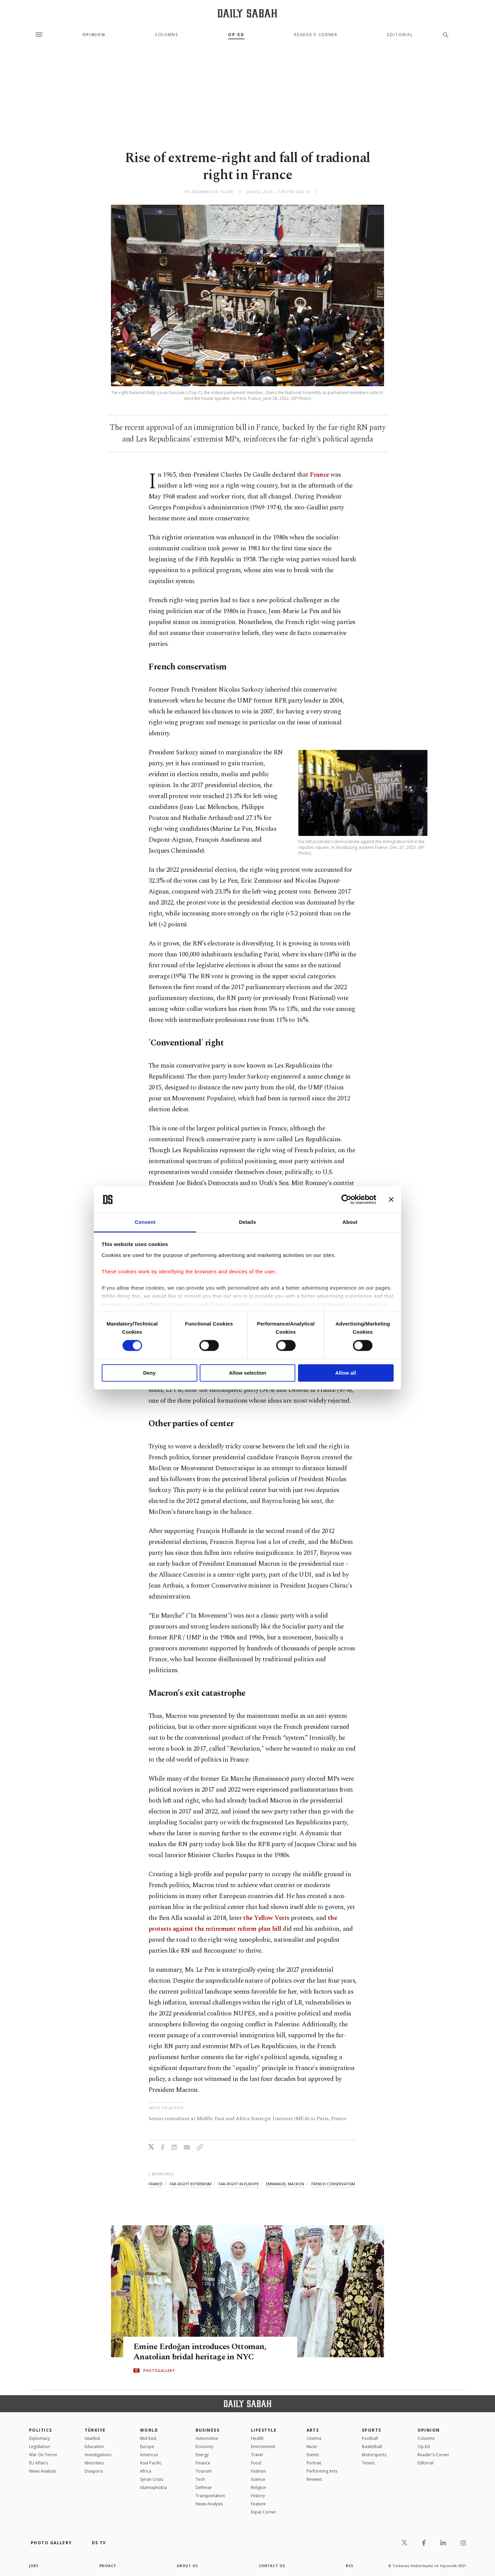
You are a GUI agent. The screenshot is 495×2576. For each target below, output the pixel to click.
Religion (258, 2487)
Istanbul (92, 2438)
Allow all (345, 1373)
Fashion (258, 2471)
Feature (258, 2504)
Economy (204, 2446)
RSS (349, 2565)
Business (208, 2430)
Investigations (98, 2455)
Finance (203, 2463)
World (149, 2430)
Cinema (314, 2438)
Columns (167, 35)
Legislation (39, 2446)
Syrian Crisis (151, 2479)
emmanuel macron (285, 2183)
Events (313, 2455)
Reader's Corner (315, 35)
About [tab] (349, 1222)
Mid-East (148, 2438)
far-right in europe (238, 2183)
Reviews (314, 2479)
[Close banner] (391, 1199)
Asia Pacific (150, 2463)
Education (94, 2446)
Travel (257, 2455)
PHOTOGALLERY (159, 2370)
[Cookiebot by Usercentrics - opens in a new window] (346, 1200)
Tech (200, 2479)
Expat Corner (263, 2512)
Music (312, 2446)
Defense (204, 2487)
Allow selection (247, 1373)
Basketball (372, 2446)
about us (187, 2565)
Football (370, 2438)
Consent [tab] (145, 1222)
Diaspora (94, 2471)
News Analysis (42, 2471)
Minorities (94, 2463)
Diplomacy (39, 2438)
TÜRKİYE (95, 2430)
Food (256, 2463)
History (258, 2496)
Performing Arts (322, 2471)
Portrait (314, 2463)
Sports (371, 2430)
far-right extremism (190, 2183)
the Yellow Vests (266, 1918)
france (155, 2183)
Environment (263, 2446)
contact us (272, 2565)
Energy (202, 2455)
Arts (313, 2430)
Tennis (368, 2463)
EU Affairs (38, 2463)
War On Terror (43, 2455)
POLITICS (40, 2430)
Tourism (204, 2471)
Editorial (400, 35)
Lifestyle (264, 2430)
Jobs (34, 2565)
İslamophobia (153, 2487)
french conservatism (333, 2183)
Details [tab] (247, 1222)
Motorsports (374, 2455)
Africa (145, 2471)
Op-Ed (236, 35)
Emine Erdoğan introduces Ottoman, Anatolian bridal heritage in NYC (201, 2351)
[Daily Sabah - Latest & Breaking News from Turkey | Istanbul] (247, 13)
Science (258, 2479)
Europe (147, 2446)
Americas (149, 2455)
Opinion (93, 35)
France (319, 475)
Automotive (207, 2438)
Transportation (210, 2496)
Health (257, 2438)
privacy (108, 2565)
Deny (149, 1373)
